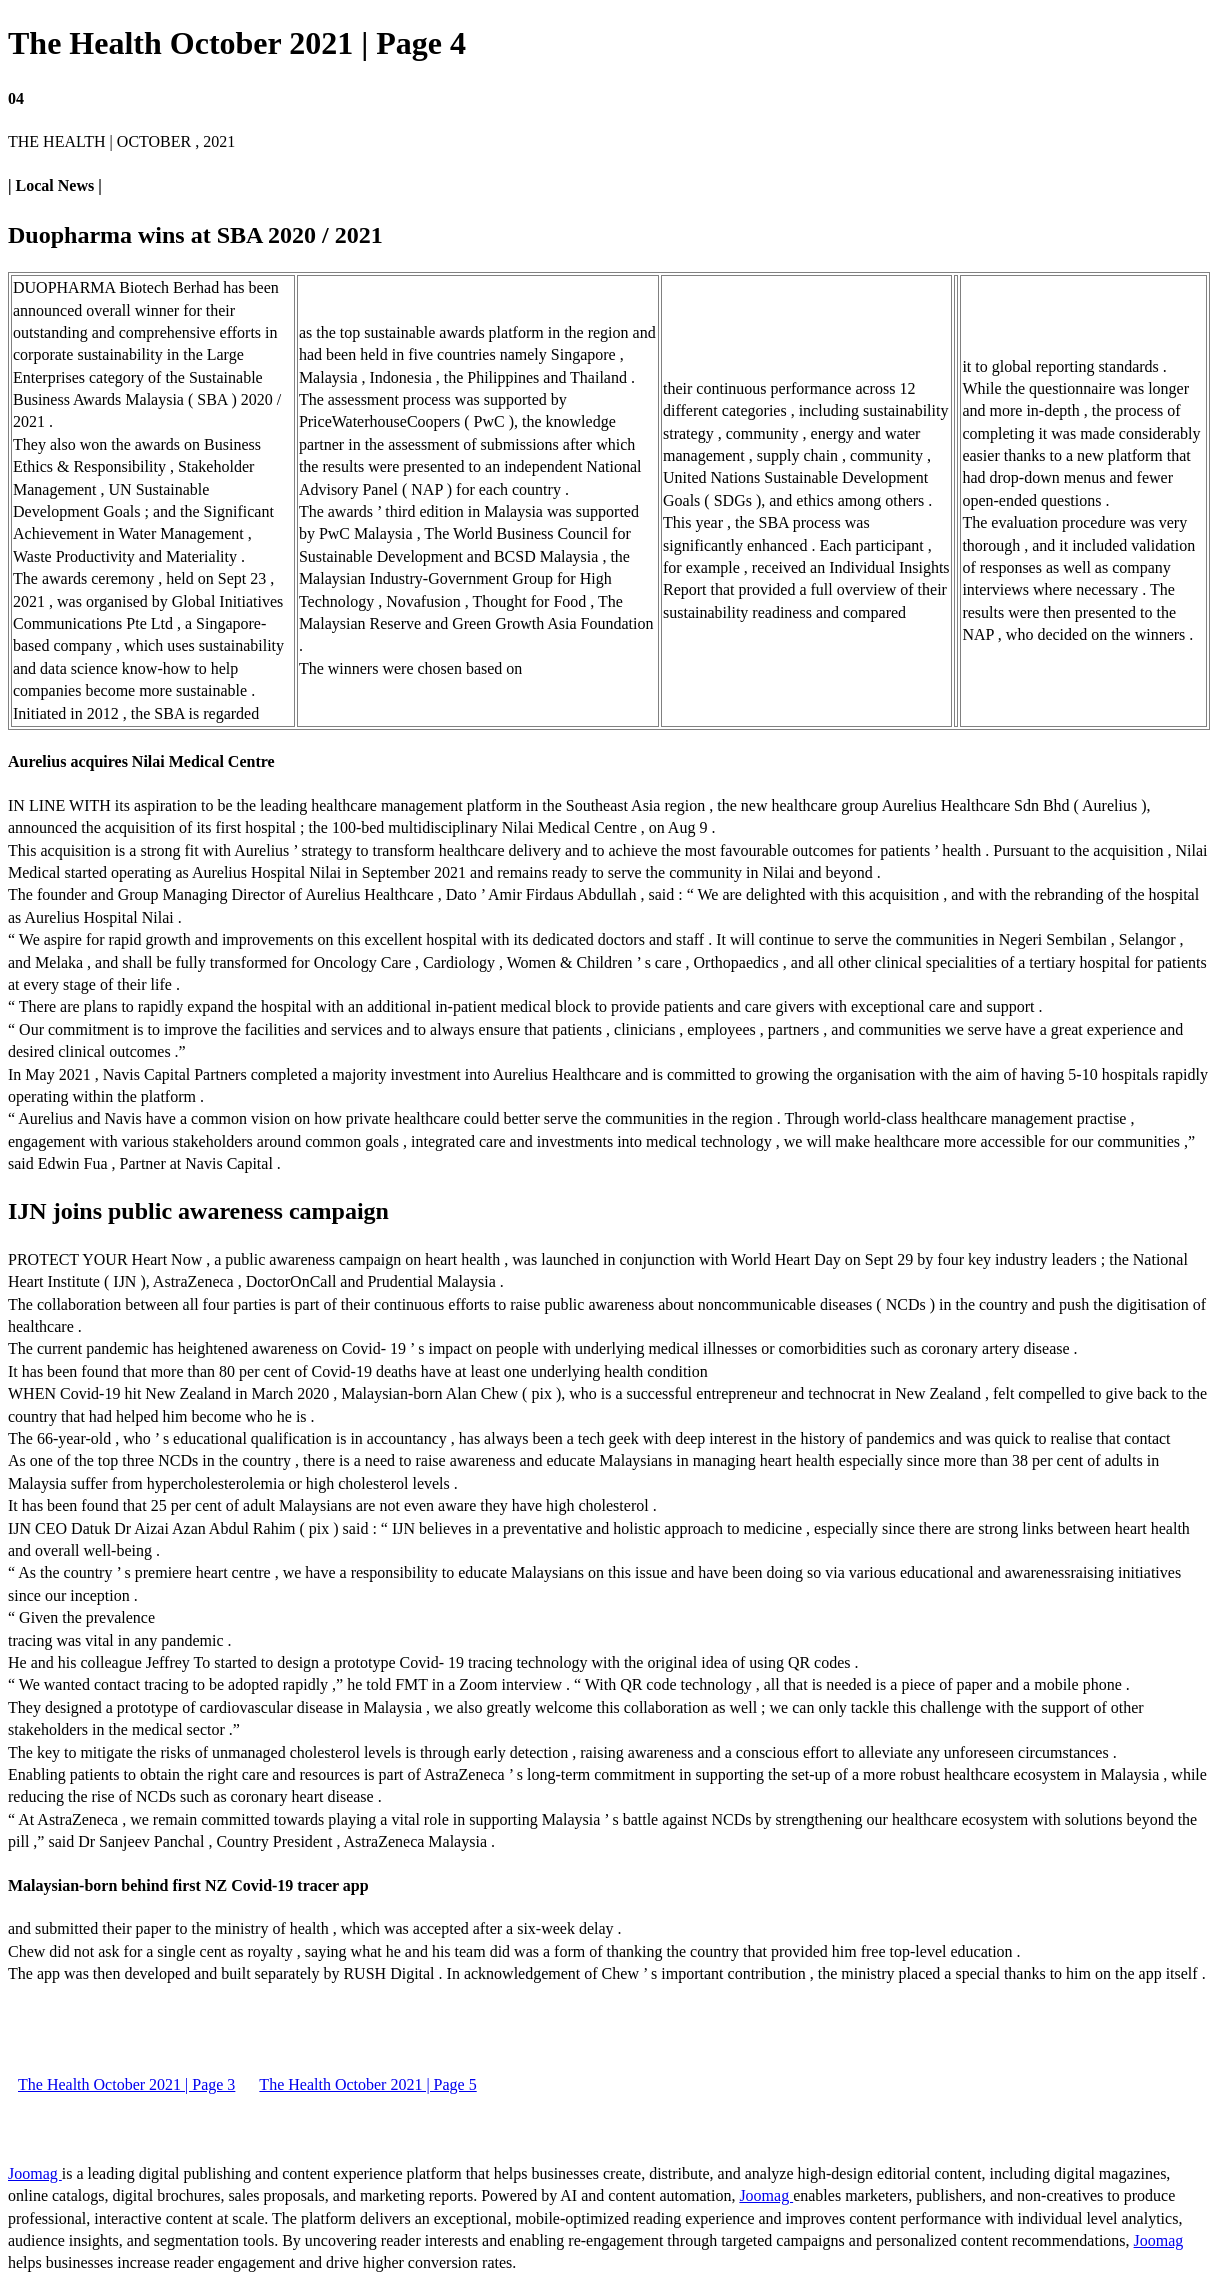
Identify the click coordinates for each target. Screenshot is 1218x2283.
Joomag (35, 2173)
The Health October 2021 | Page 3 (126, 2084)
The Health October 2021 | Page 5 (367, 2084)
